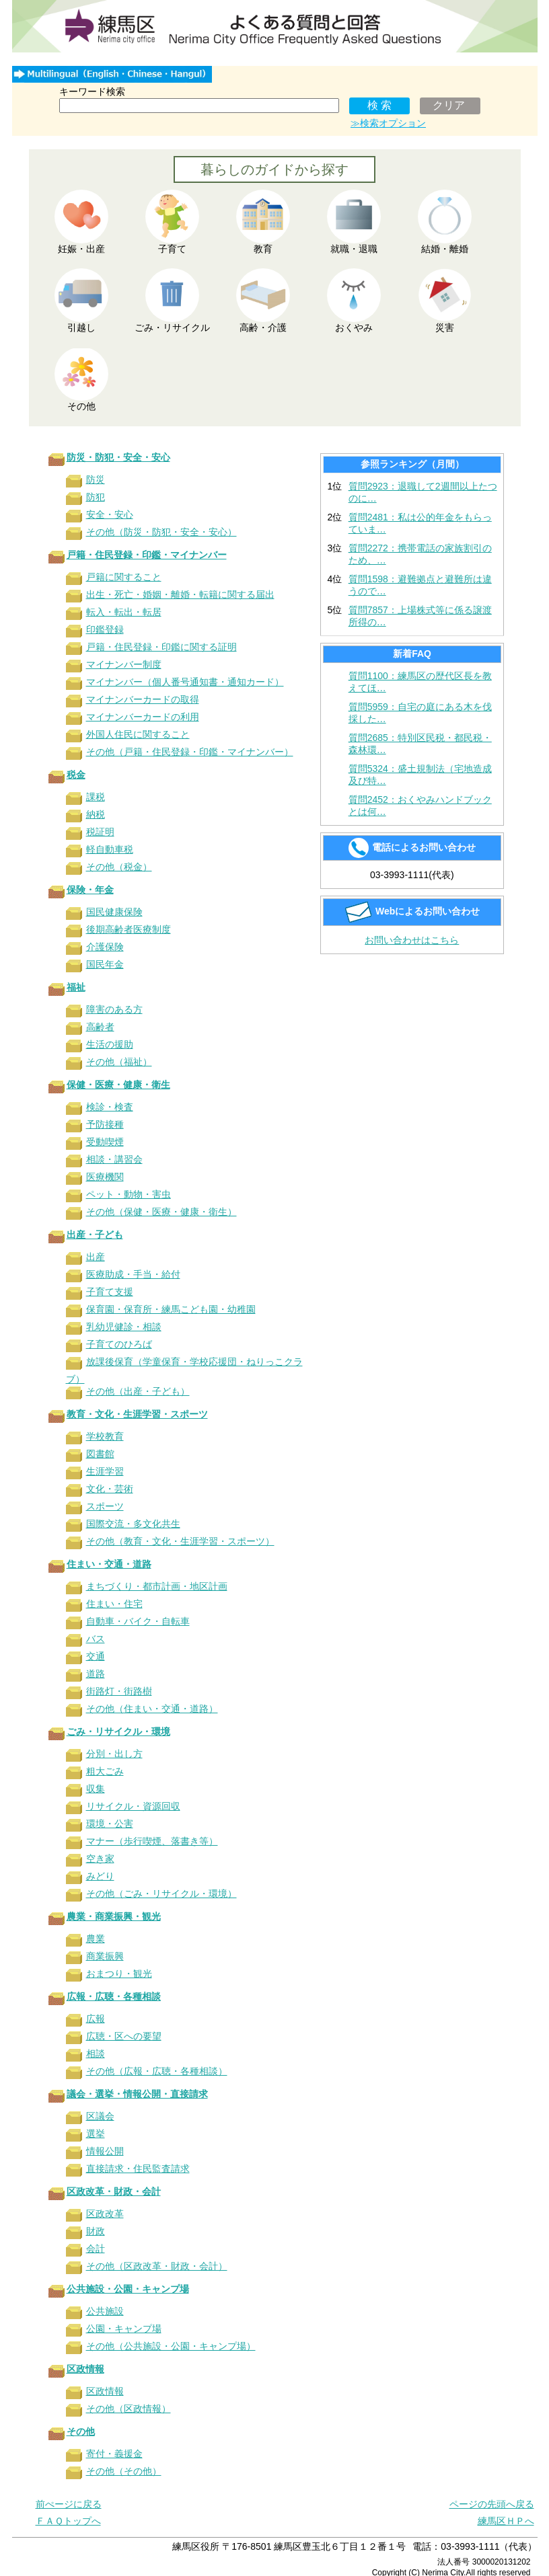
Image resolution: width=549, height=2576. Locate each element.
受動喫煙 (105, 1141)
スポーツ (105, 1506)
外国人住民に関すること (138, 734)
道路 (95, 1673)
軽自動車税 (109, 849)
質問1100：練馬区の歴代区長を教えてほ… (420, 681)
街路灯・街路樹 (119, 1691)
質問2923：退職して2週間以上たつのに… (423, 492)
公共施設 (105, 2311)
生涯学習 (105, 1471)
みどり (100, 1876)
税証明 (100, 831)
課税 (95, 796)
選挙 (95, 2133)
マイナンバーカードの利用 (142, 716)
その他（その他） (123, 2471)
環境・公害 (109, 1823)
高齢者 (100, 1026)
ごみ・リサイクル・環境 (118, 1731)
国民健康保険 (114, 911)
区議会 (100, 2116)
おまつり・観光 (119, 1973)
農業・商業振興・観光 (114, 1916)
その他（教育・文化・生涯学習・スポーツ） (180, 1541)
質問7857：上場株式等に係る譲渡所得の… (420, 615)
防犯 (95, 497)
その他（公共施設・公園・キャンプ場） (171, 2346)
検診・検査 (109, 1106)
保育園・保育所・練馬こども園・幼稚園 (171, 1309)
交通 (95, 1656)
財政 (95, 2231)
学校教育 (105, 1436)
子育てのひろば (119, 1344)
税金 (76, 774)
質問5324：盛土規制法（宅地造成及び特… (420, 774)
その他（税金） (119, 866)
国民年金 (105, 964)
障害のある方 (114, 1009)
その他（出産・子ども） (138, 1391)
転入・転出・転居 (123, 612)
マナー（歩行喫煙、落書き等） (152, 1841)
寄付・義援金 (114, 2453)
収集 (95, 1788)
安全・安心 (109, 514)
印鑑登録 (105, 629)
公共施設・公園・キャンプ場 (128, 2289)
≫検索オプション (388, 123)
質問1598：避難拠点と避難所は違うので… (420, 585)
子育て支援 (109, 1291)
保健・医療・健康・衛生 (118, 1084)
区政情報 (85, 2369)
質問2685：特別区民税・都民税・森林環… (420, 743)
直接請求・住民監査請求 (138, 2168)
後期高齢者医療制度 (128, 929)
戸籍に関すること (123, 577)
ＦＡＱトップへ (68, 2520)
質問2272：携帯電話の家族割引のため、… (420, 554)
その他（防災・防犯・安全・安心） (161, 531)
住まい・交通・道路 (109, 1564)
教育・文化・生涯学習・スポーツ (137, 1414)
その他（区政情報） (128, 2408)
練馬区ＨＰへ (506, 2520)
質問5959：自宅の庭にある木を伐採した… (420, 712)
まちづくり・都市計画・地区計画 (156, 1586)
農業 (95, 1938)
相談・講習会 (114, 1159)
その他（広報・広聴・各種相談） (156, 2071)
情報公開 (105, 2151)
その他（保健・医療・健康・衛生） (161, 1211)
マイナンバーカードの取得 (142, 699)
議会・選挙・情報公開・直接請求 (137, 2094)
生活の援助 (109, 1044)
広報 (95, 2018)
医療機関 (105, 1176)
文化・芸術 (109, 1488)
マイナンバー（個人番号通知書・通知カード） (185, 681)
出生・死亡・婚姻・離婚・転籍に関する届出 (180, 594)
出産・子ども (95, 1234)
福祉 (76, 987)
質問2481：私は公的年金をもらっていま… (420, 523)
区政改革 (105, 2213)
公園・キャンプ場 (123, 2328)
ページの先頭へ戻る (491, 2504)
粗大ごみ (105, 1771)
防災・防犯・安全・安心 (118, 457)
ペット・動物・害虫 (128, 1194)
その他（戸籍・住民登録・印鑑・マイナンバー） (189, 751)
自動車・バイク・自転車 (138, 1621)
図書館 (100, 1453)
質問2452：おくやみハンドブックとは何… (420, 805)
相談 (95, 2053)
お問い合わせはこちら (412, 940)
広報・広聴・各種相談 (114, 1996)
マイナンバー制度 (123, 664)
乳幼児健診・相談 (123, 1326)
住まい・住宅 (114, 1603)
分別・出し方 (114, 1753)
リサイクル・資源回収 (133, 1806)
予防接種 (105, 1124)
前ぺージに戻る (69, 2504)
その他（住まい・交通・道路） (152, 1708)
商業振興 (105, 1956)
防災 (95, 479)
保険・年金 (90, 889)
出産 (95, 1256)
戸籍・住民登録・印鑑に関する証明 (161, 646)
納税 (95, 814)
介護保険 (105, 946)
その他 (81, 2431)
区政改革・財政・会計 (114, 2191)
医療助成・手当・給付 (133, 1274)
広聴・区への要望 (123, 2036)
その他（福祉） (119, 1061)
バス (95, 1638)
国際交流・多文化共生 (133, 1523)
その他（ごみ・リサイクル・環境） (161, 1893)
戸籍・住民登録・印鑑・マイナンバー (147, 554)
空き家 (100, 1858)
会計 (95, 2248)
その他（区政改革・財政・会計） (156, 2266)
